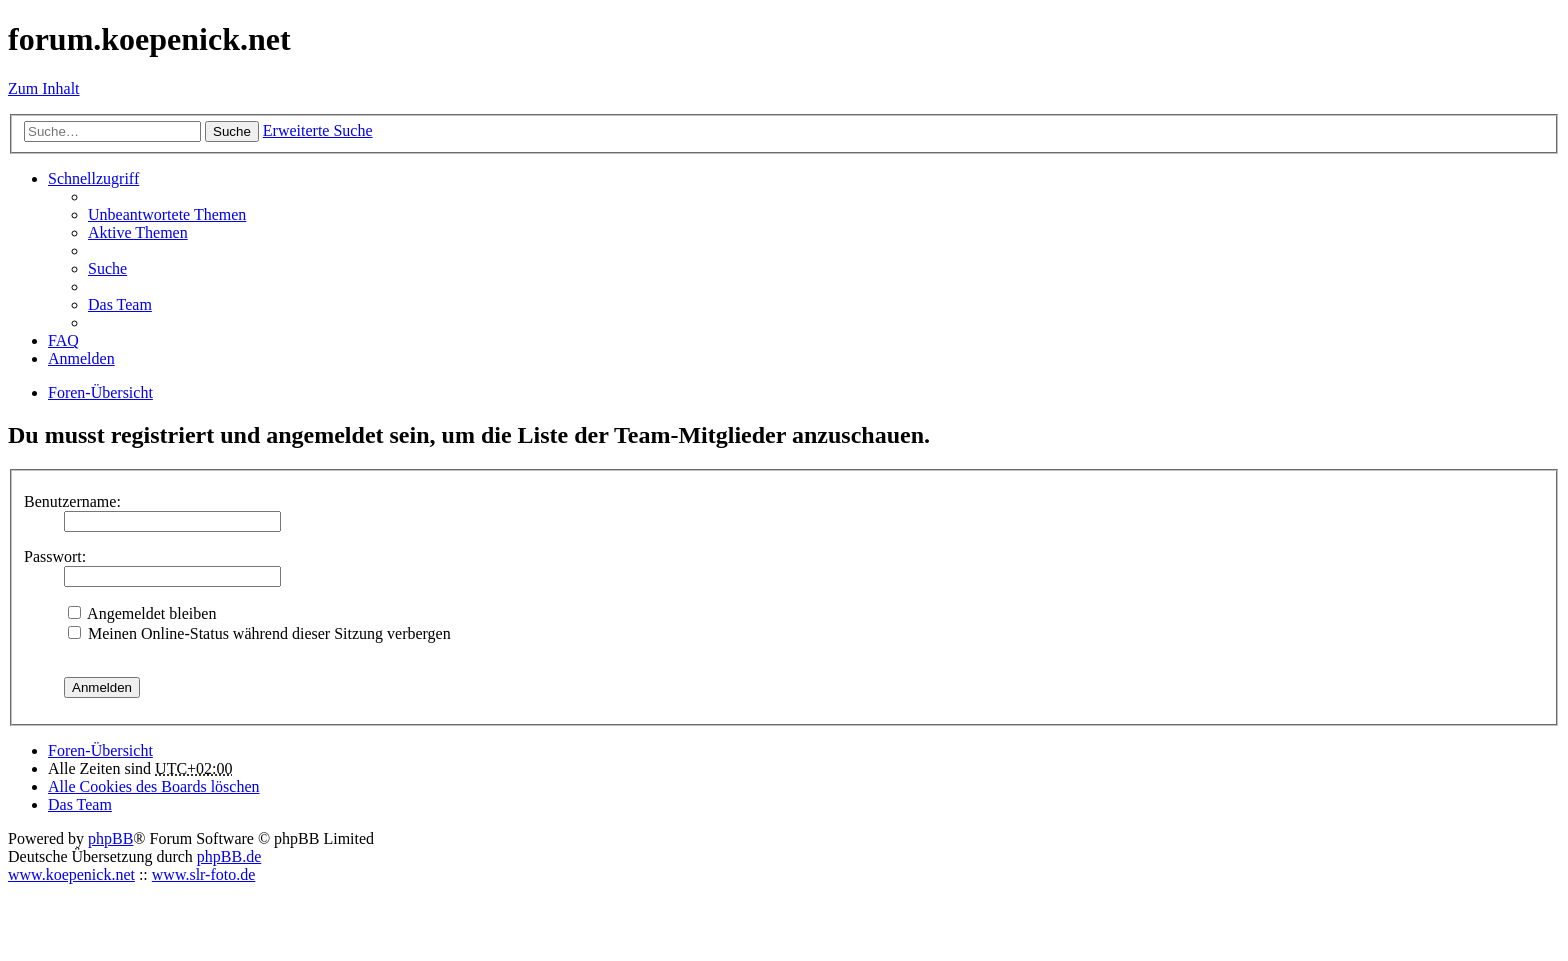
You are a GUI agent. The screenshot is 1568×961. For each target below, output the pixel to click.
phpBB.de (229, 856)
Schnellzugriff (93, 178)
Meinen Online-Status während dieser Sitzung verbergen (259, 633)
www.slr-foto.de (204, 874)
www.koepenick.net (71, 874)
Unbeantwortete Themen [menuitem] (167, 214)
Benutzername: (72, 501)
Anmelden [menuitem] (81, 358)
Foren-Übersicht (100, 750)
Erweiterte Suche (318, 130)
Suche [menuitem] (107, 268)
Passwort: (55, 556)
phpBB (110, 838)
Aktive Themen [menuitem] (138, 232)
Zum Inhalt (44, 88)
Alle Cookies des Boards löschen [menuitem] (154, 786)
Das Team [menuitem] (120, 304)
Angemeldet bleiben (142, 613)
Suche (232, 131)
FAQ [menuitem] (63, 340)
